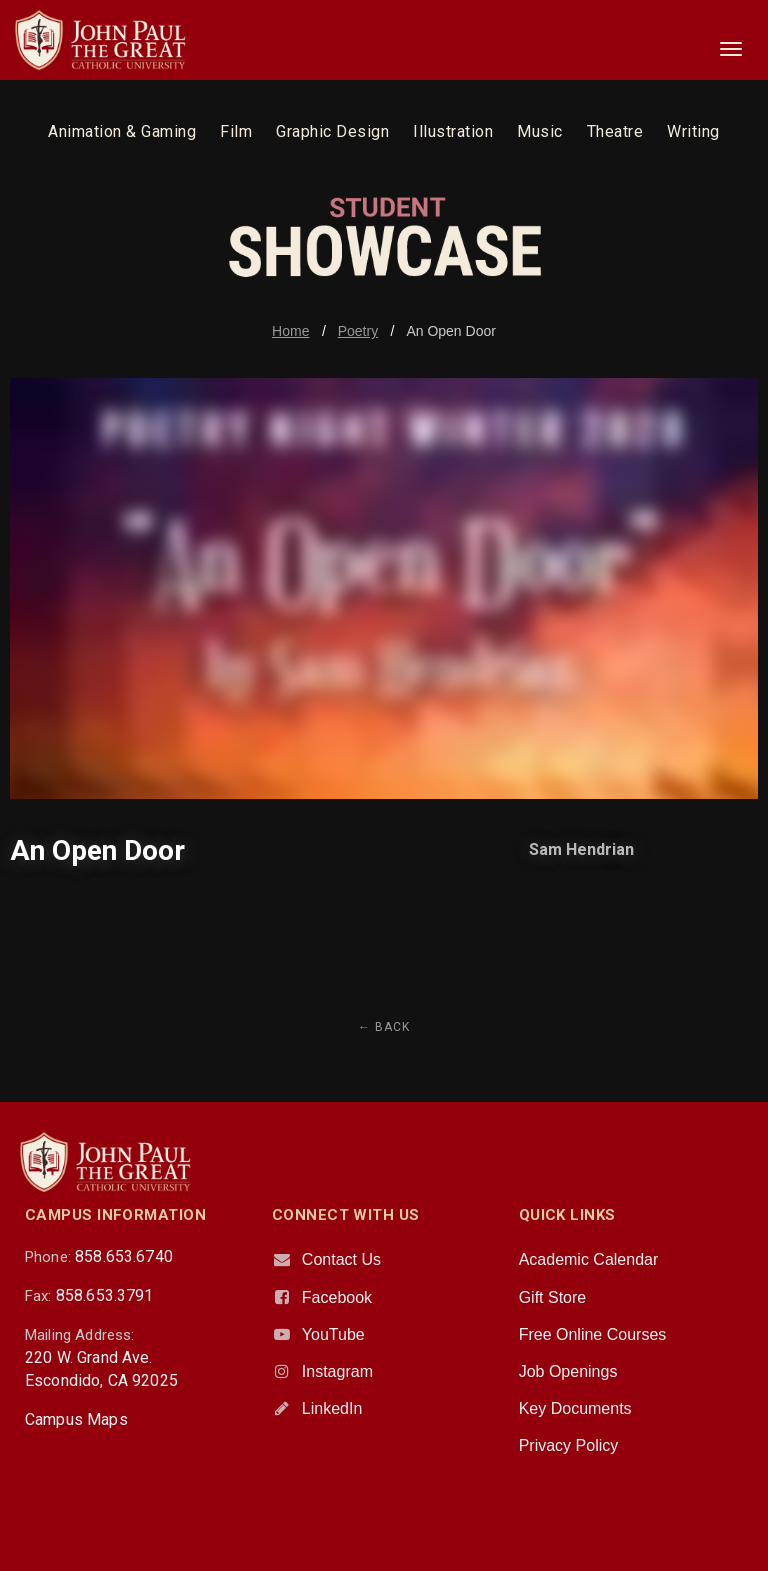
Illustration (453, 131)
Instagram (337, 1371)
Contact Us (341, 1259)
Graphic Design (332, 131)
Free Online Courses (593, 1334)
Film (236, 131)
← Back (384, 1027)
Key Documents (575, 1408)
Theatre (615, 131)
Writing (693, 131)
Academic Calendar (589, 1259)
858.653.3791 (105, 1295)
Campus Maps (76, 1419)
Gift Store (553, 1297)
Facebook (337, 1297)
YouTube (333, 1334)
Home (290, 331)
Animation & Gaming (122, 131)
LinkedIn (332, 1408)
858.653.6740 (124, 1256)
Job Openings (568, 1371)
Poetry (358, 331)
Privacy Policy (569, 1445)
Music (540, 131)
